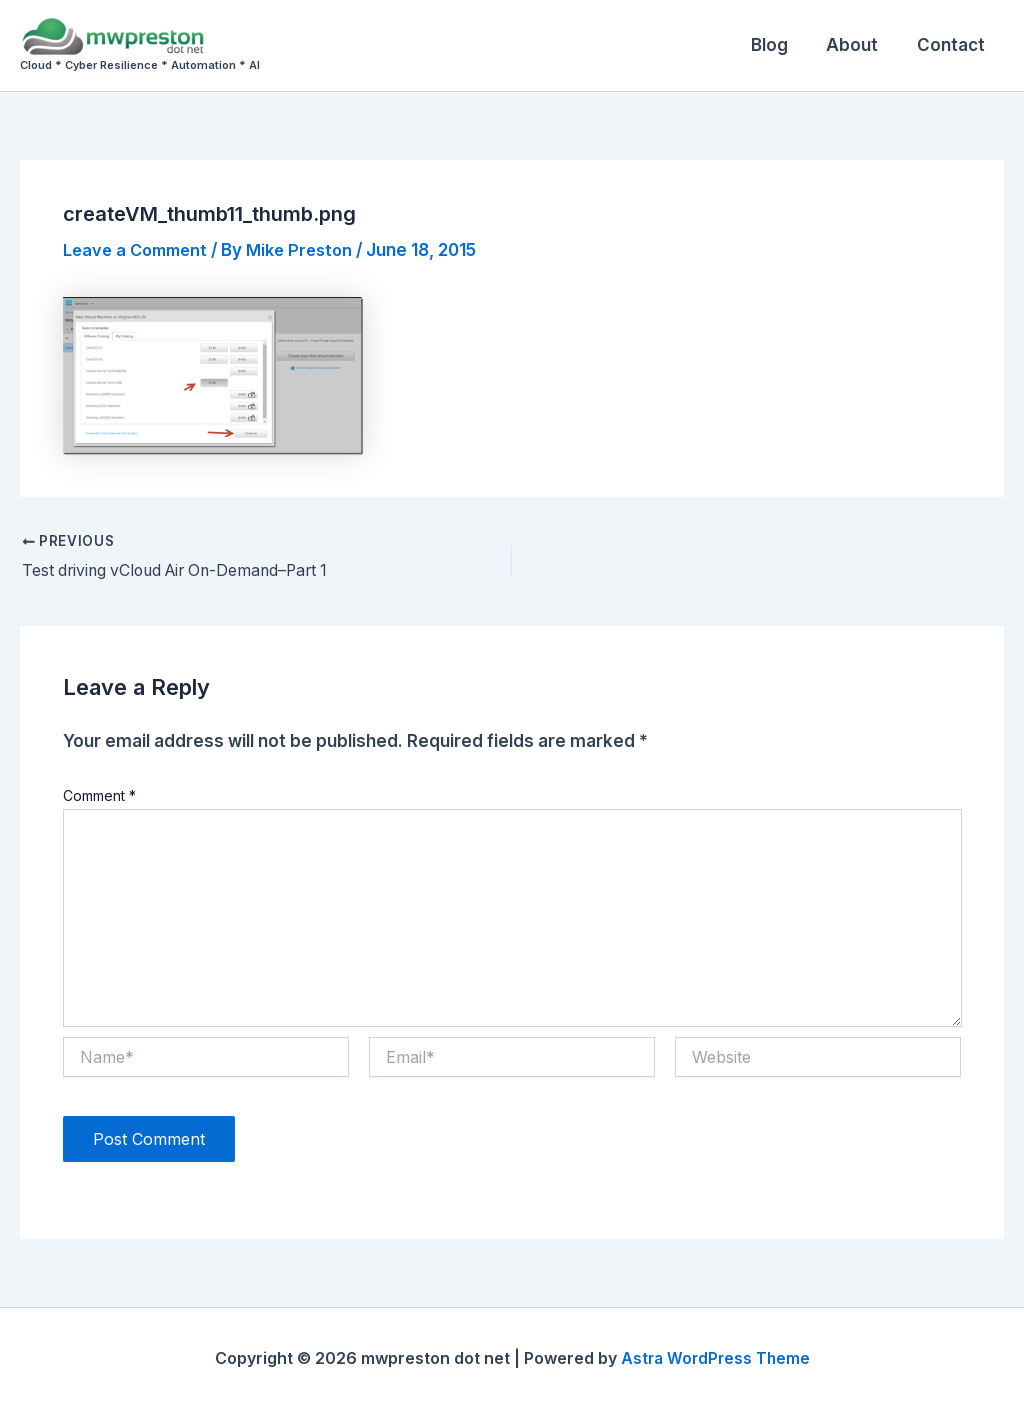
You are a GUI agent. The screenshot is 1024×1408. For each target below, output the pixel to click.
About (859, 45)
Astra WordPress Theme (715, 1358)
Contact (953, 45)
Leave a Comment (139, 250)
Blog (780, 45)
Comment (99, 795)
